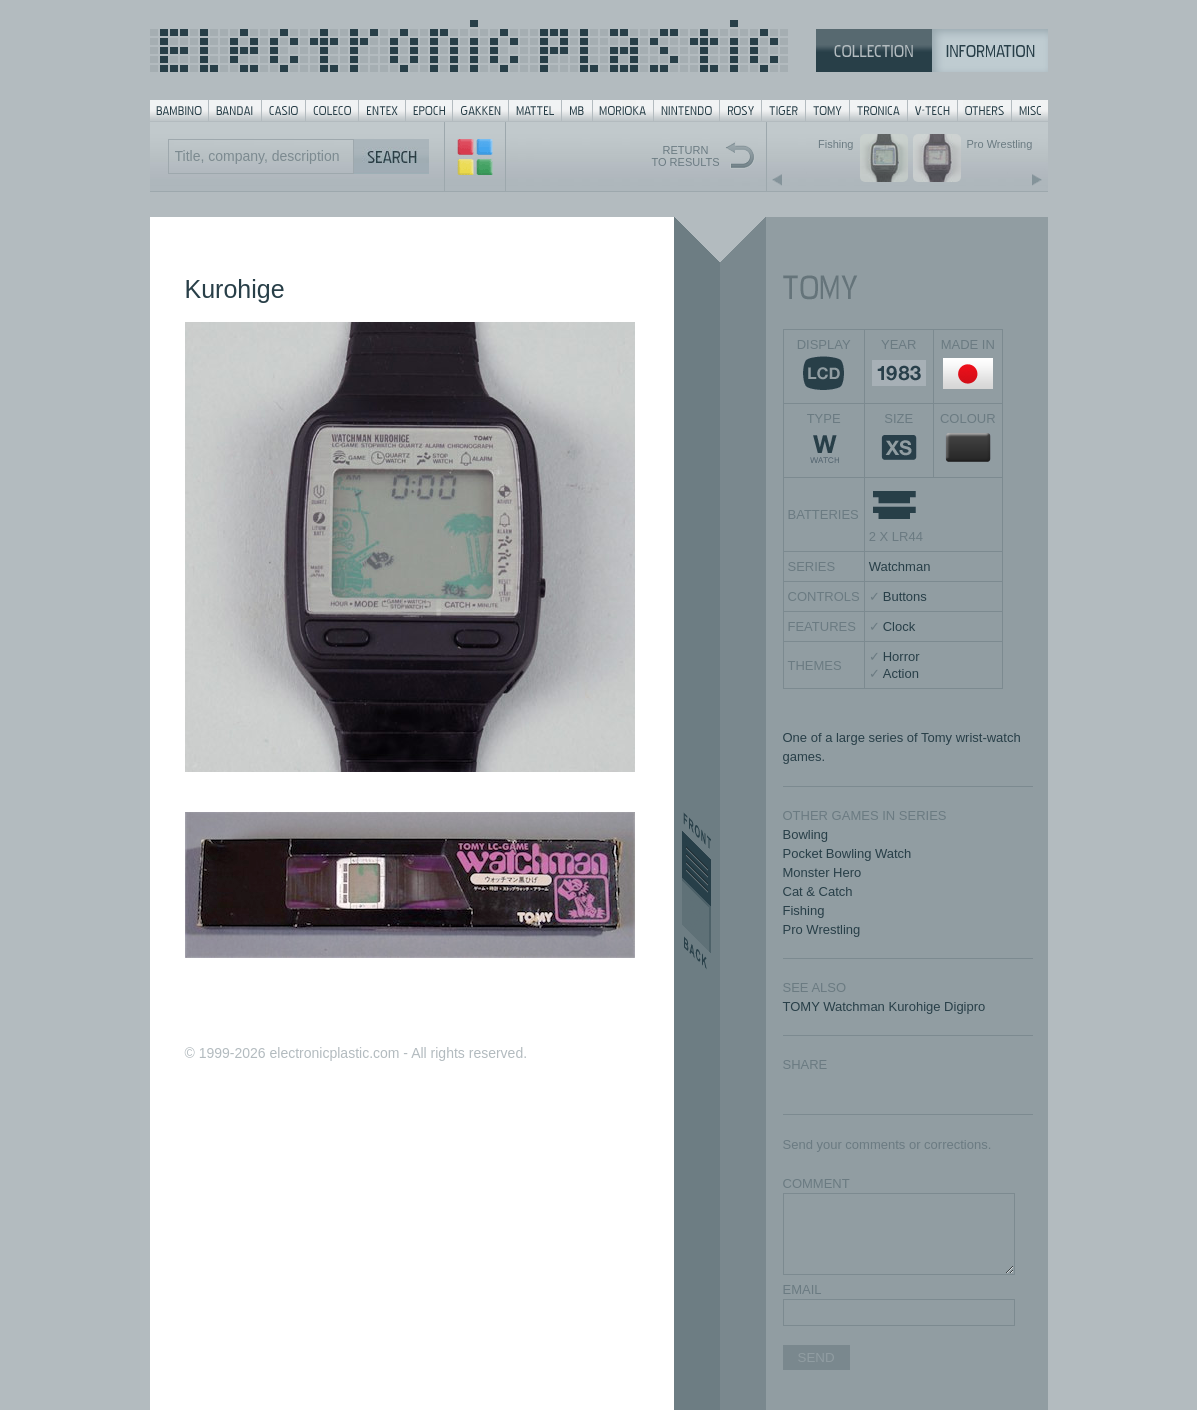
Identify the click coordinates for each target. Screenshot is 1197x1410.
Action (901, 673)
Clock (899, 626)
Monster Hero (822, 872)
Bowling (806, 834)
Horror (901, 656)
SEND (816, 1357)
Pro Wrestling (822, 929)
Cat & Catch (818, 891)
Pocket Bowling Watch (847, 853)
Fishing (804, 910)
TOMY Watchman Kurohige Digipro (884, 1006)
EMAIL (802, 1289)
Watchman (900, 566)
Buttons (905, 596)
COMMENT (816, 1183)
